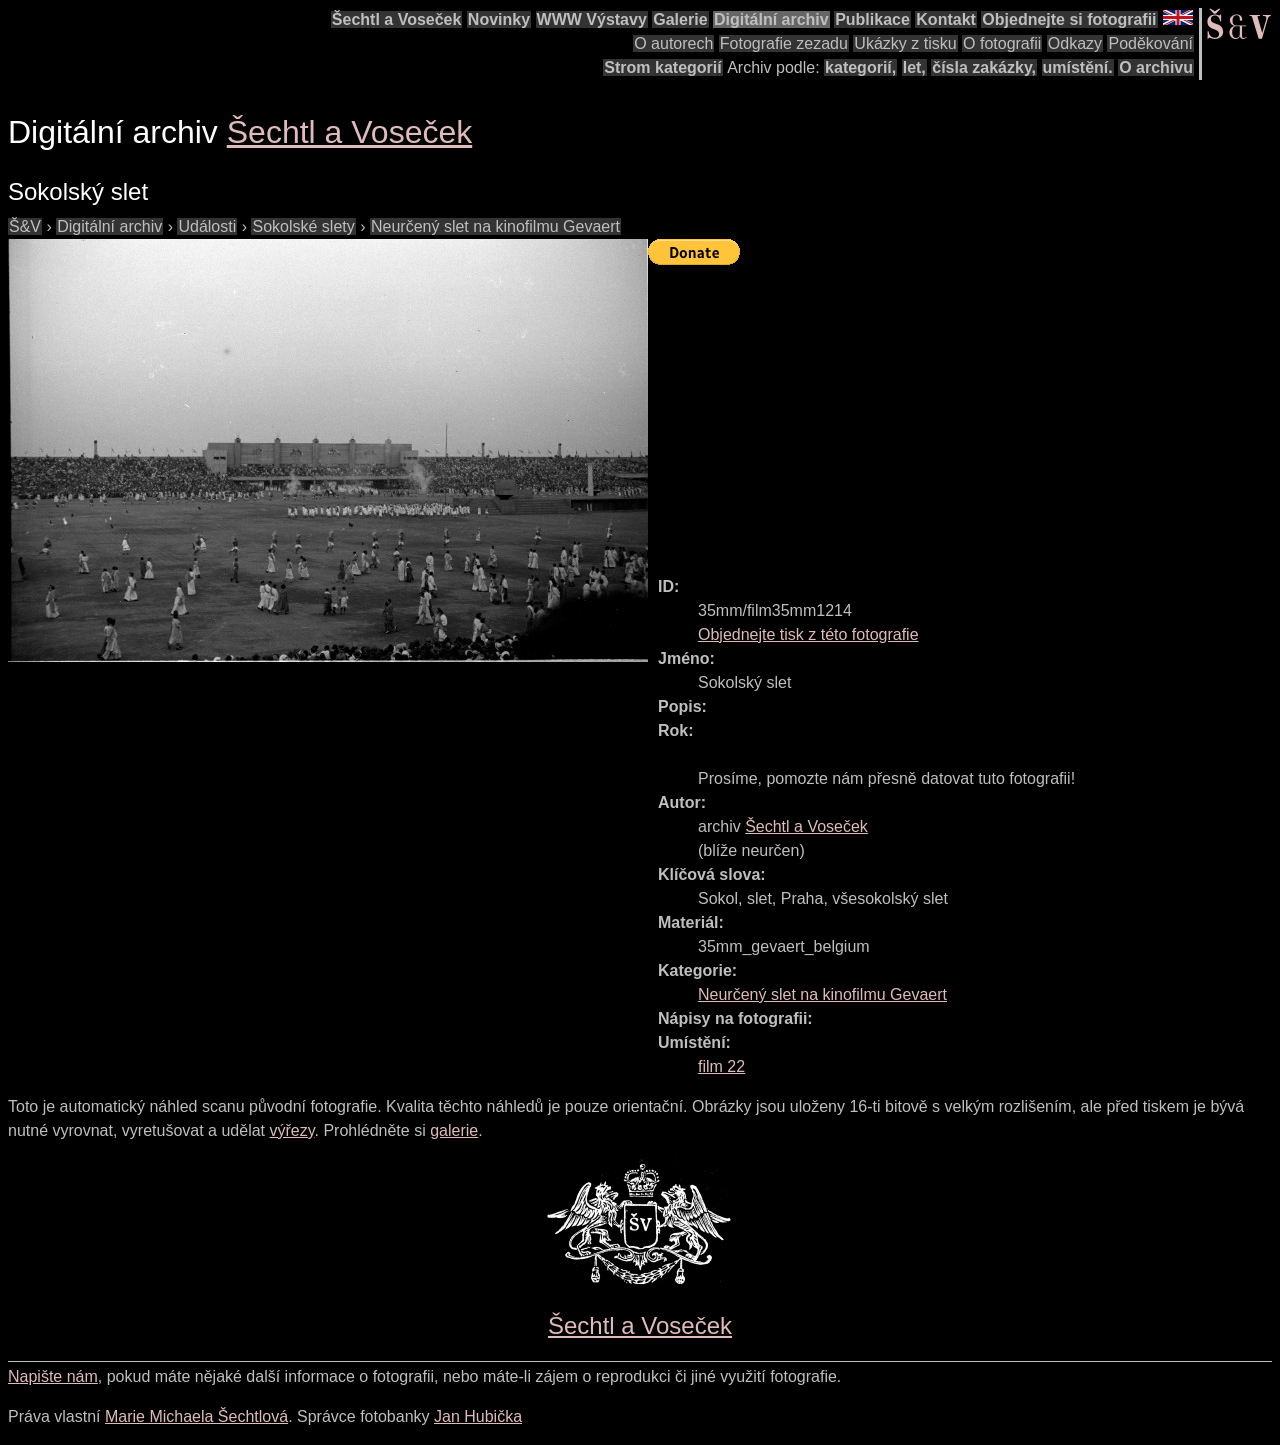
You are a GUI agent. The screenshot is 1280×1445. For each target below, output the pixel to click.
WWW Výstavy (592, 19)
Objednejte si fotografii (1069, 19)
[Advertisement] (964, 412)
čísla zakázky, (984, 67)
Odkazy (1075, 43)
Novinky (499, 19)
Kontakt (946, 19)
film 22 (721, 1066)
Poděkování (1150, 43)
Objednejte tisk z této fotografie (808, 634)
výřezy (291, 1130)
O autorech (673, 43)
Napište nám (53, 1376)
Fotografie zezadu (784, 43)
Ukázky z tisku (905, 43)
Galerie (680, 19)
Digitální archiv (771, 19)
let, (914, 67)
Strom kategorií (662, 67)
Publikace (872, 19)
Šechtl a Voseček (397, 19)
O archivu (1156, 67)
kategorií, (860, 67)
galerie (454, 1130)
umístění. (1078, 67)
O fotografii (1002, 43)
